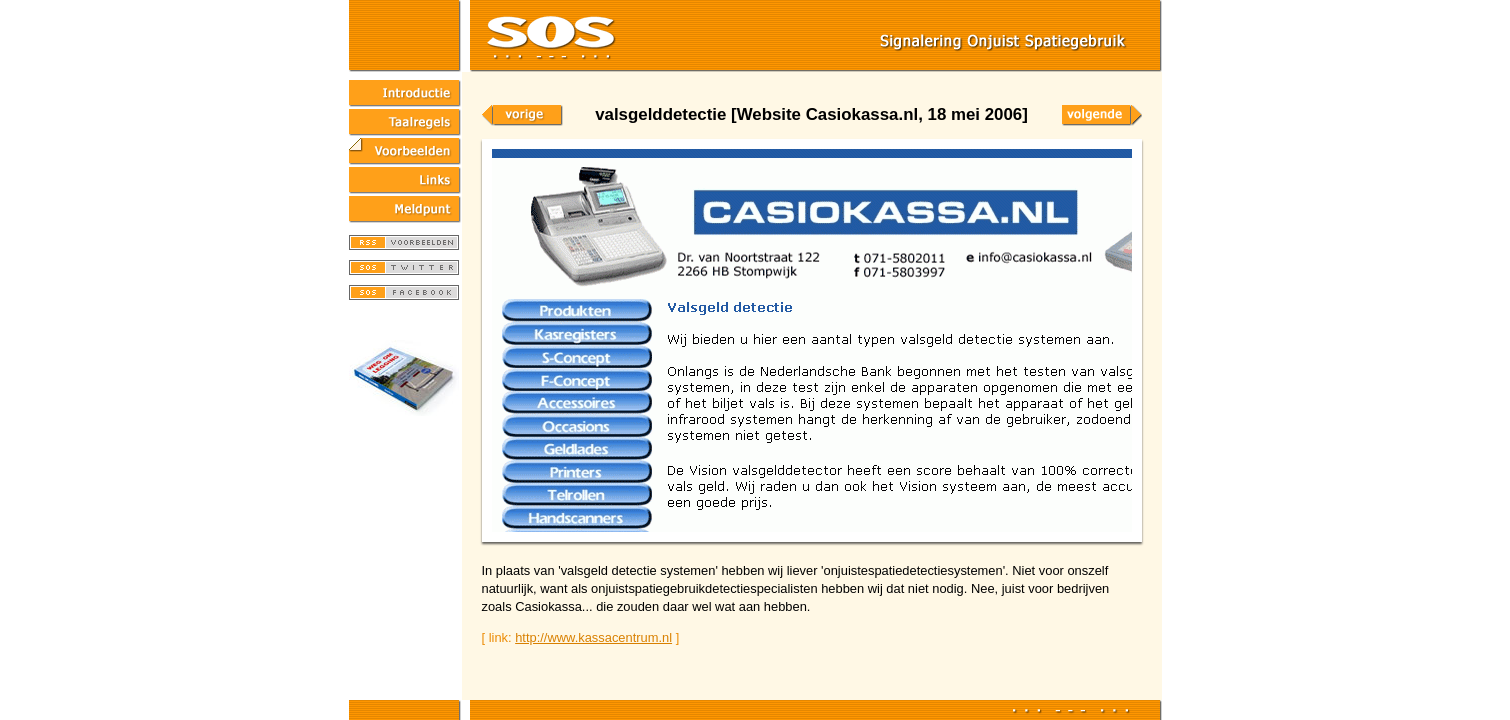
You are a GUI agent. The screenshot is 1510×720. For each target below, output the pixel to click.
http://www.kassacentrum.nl (593, 637)
